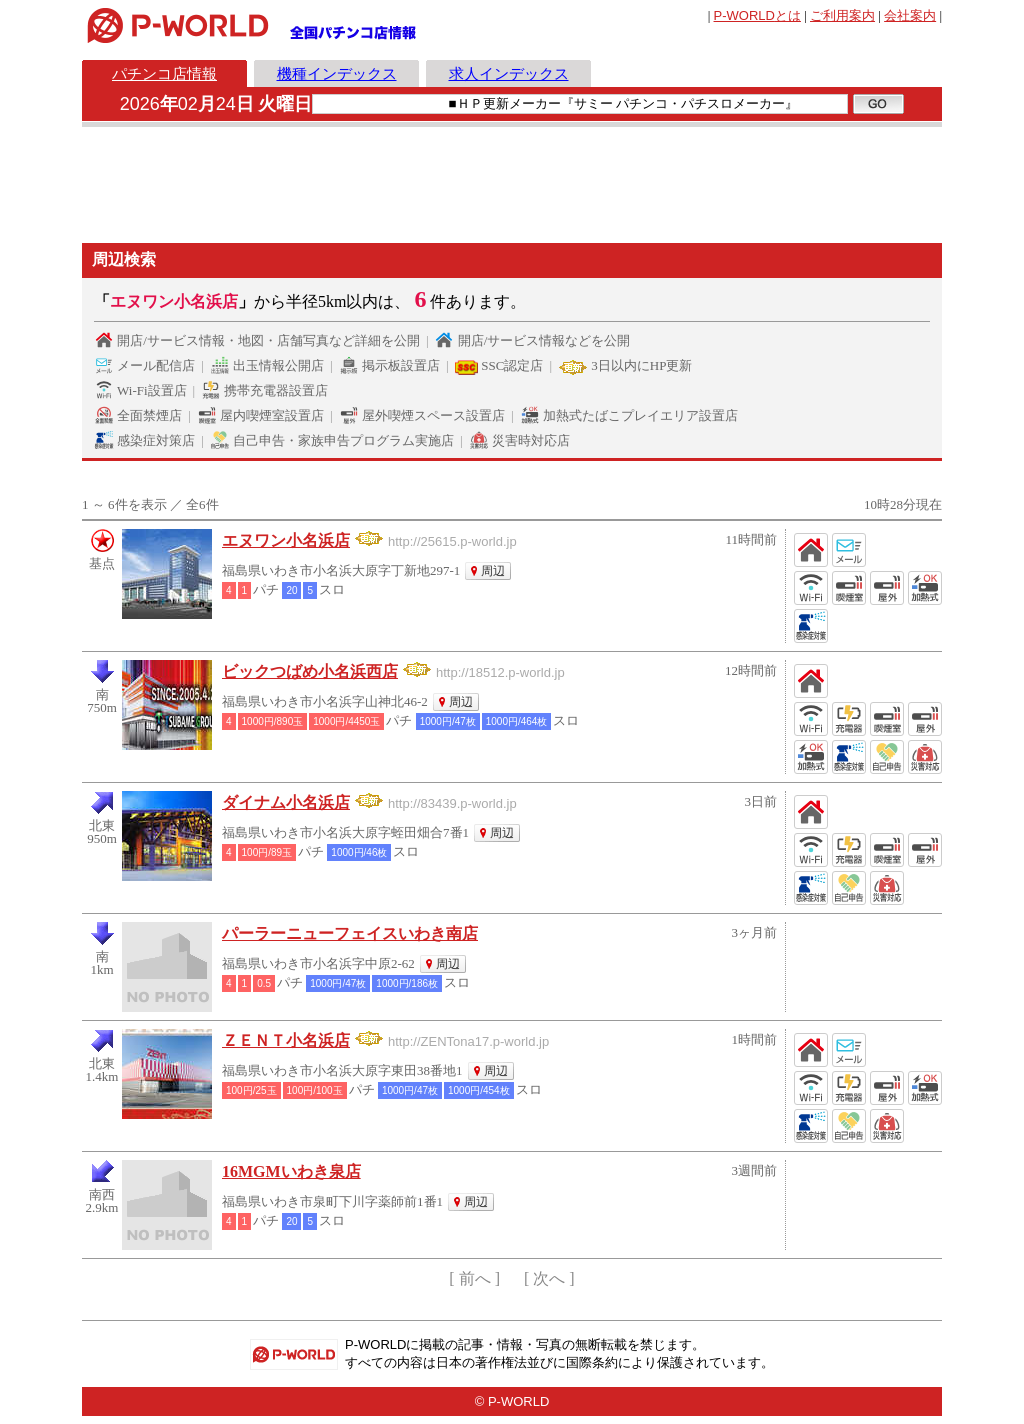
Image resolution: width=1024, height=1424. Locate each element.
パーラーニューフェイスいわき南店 (350, 933)
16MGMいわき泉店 (291, 1171)
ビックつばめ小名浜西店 (310, 671)
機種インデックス (337, 73)
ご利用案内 (842, 15)
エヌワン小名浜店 (286, 540)
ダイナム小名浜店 (286, 802)
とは (757, 15)
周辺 (493, 571)
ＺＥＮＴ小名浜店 (286, 1040)
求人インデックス (509, 73)
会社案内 (910, 15)
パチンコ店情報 (164, 73)
